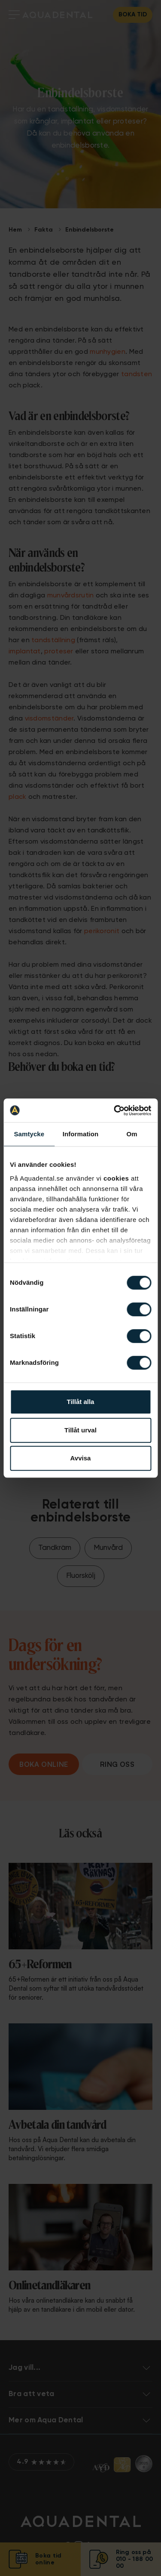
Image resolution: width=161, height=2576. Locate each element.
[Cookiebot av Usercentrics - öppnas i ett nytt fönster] (114, 1110)
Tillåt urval (80, 1430)
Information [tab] (81, 1134)
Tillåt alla (80, 1401)
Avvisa (80, 1458)
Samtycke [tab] (29, 1134)
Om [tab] (132, 1134)
